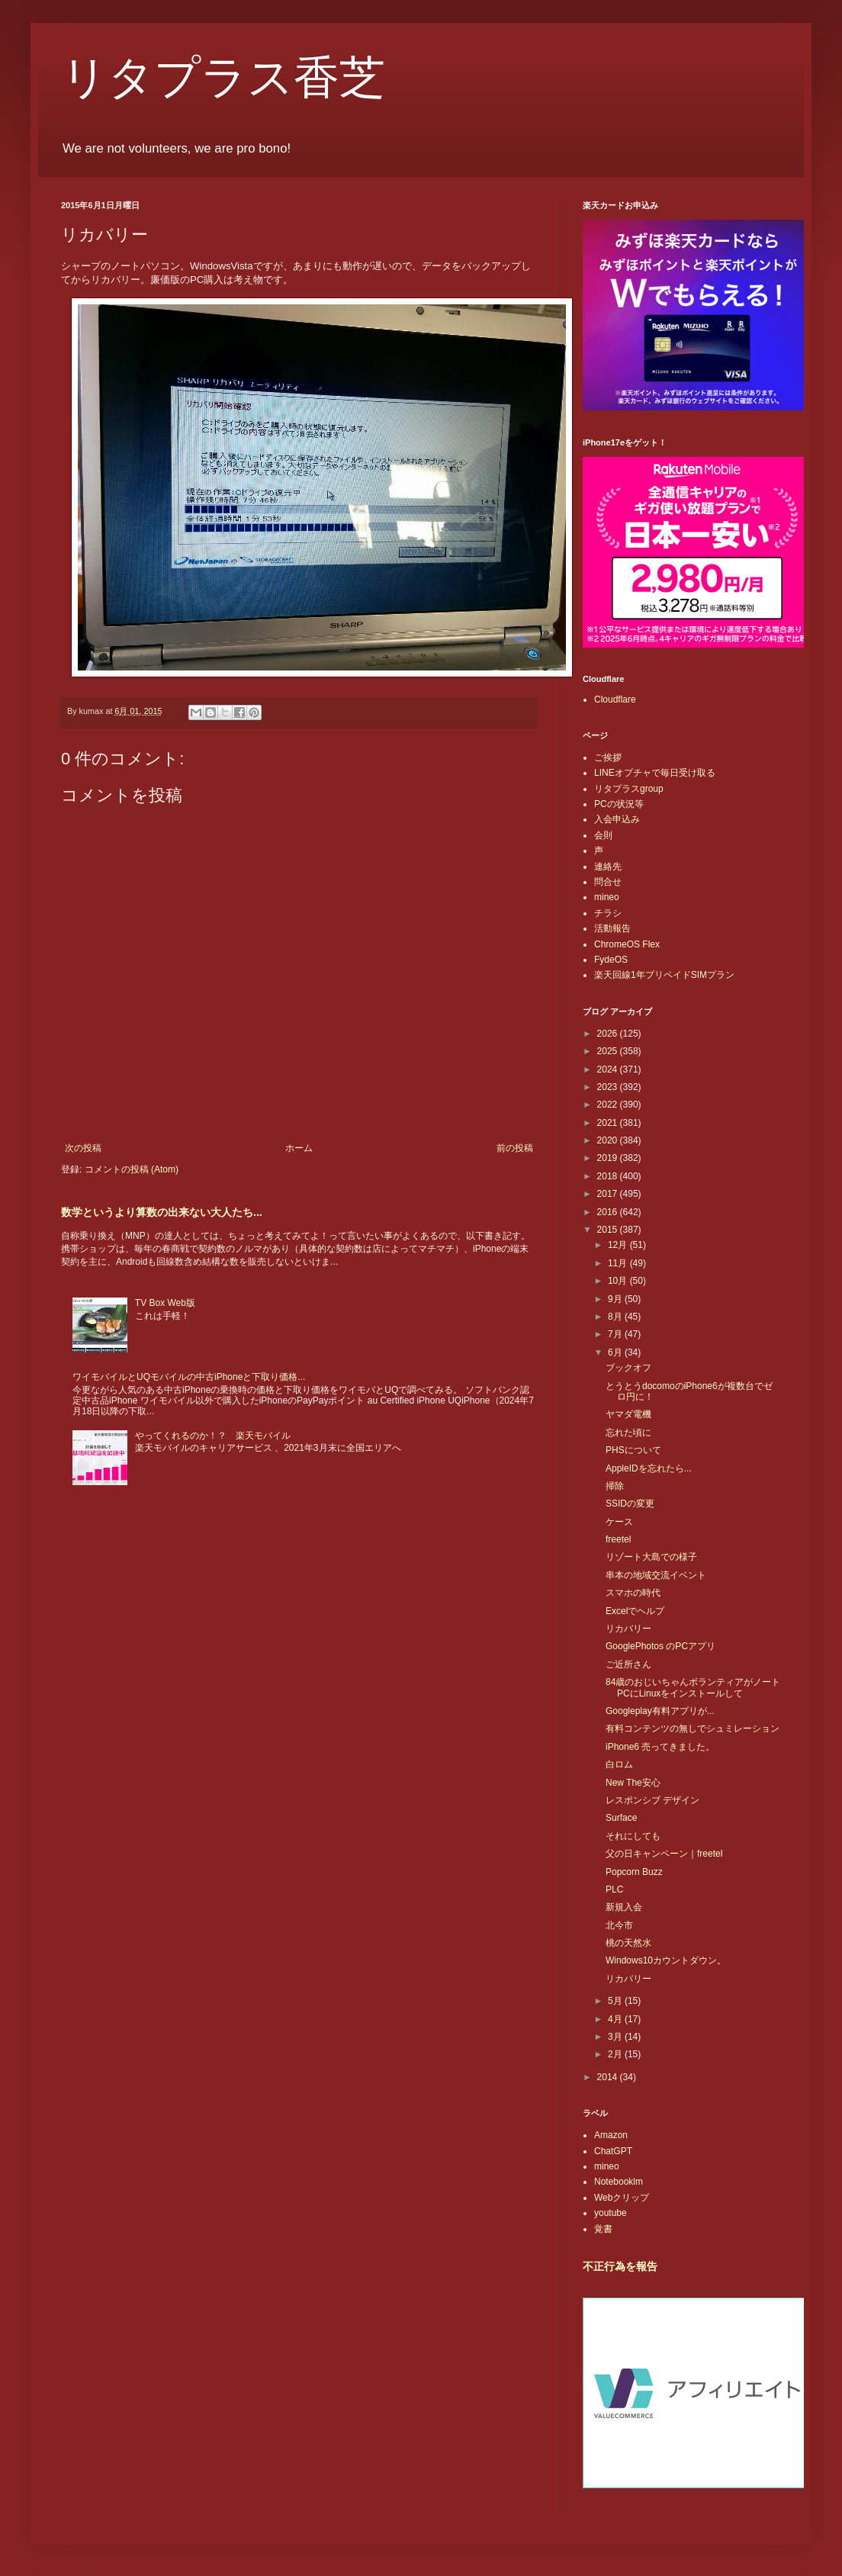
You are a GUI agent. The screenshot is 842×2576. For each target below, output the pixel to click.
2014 (608, 2077)
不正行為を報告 (620, 2266)
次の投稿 (83, 1148)
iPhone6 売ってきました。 (660, 1746)
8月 (616, 1316)
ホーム (299, 1148)
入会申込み (617, 819)
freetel (618, 1539)
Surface (621, 1817)
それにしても (633, 1836)
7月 (616, 1334)
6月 (616, 1352)
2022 (608, 1104)
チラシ (608, 913)
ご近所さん (628, 1664)
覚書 (603, 2229)
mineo (606, 897)
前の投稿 (515, 1148)
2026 (608, 1033)
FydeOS (611, 959)
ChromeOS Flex (627, 944)
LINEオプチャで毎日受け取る (654, 772)
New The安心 (633, 1782)
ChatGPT (613, 2151)
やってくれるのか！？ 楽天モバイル (213, 1435)
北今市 (619, 1925)
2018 (608, 1176)
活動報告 (612, 928)
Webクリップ (621, 2197)
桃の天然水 (628, 1943)
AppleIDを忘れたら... (649, 1468)
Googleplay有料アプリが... (660, 1711)
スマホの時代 (633, 1592)
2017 (608, 1193)
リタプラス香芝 (223, 78)
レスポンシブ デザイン (652, 1800)
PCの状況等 (619, 804)
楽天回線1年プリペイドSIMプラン (664, 975)
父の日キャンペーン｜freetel (664, 1853)
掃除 (615, 1486)
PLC (614, 1889)
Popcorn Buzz (634, 1872)
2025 (608, 1051)
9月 (616, 1299)
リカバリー (628, 1628)
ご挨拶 (608, 757)
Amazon (611, 2135)
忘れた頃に (628, 1432)
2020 (608, 1140)
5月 (616, 2001)
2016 (608, 1212)
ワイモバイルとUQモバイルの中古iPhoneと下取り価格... (188, 1377)
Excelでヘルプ (635, 1611)
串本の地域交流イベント (656, 1575)
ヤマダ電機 (628, 1414)
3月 (616, 2036)
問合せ (608, 881)
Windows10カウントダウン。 (666, 1960)
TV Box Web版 (165, 1303)
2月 (616, 2054)
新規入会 (624, 1907)
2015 (608, 1229)
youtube (610, 2213)
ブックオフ (628, 1367)
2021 (608, 1123)
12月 (619, 1245)
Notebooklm (618, 2181)
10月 (619, 1280)
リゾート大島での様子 (651, 1557)
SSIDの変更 (630, 1503)
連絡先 (608, 866)
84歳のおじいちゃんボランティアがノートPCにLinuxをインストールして (693, 1687)
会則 (603, 835)
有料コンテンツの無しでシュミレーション (692, 1728)
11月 (619, 1263)
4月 (616, 2019)
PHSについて (633, 1450)
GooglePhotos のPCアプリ (660, 1646)
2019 (608, 1158)
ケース (619, 1521)
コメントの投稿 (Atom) (131, 1169)
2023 (608, 1087)
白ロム (619, 1764)
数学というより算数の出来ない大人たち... (161, 1212)
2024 (608, 1069)
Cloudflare (615, 699)
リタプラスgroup (629, 788)
